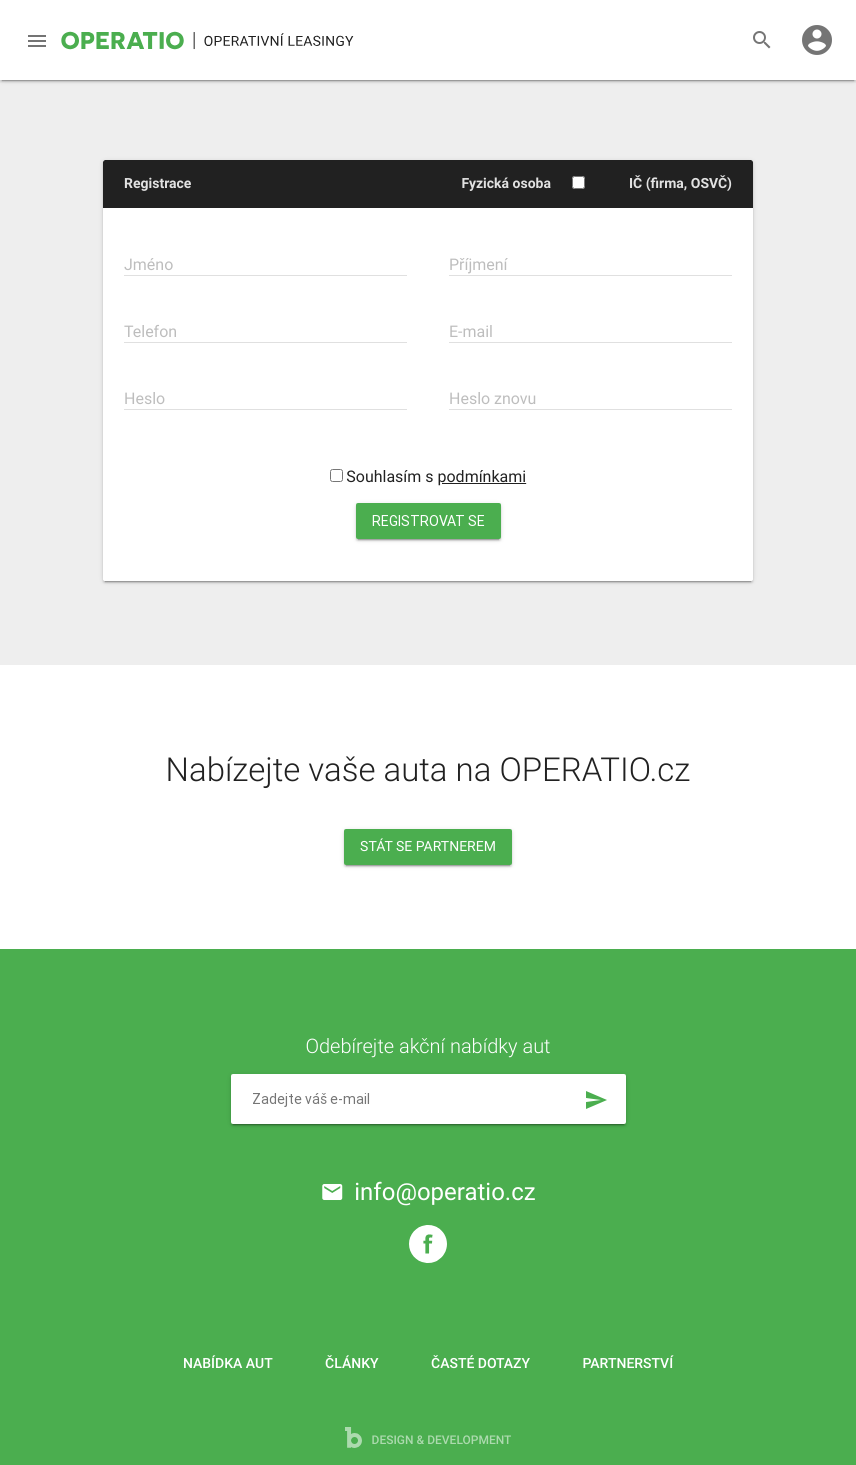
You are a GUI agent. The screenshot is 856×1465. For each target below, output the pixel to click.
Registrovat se (428, 521)
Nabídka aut (228, 1364)
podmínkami (482, 476)
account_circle (817, 40)
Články (351, 1364)
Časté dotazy (480, 1364)
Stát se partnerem (428, 847)
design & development (428, 1437)
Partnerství (628, 1364)
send (596, 1100)
